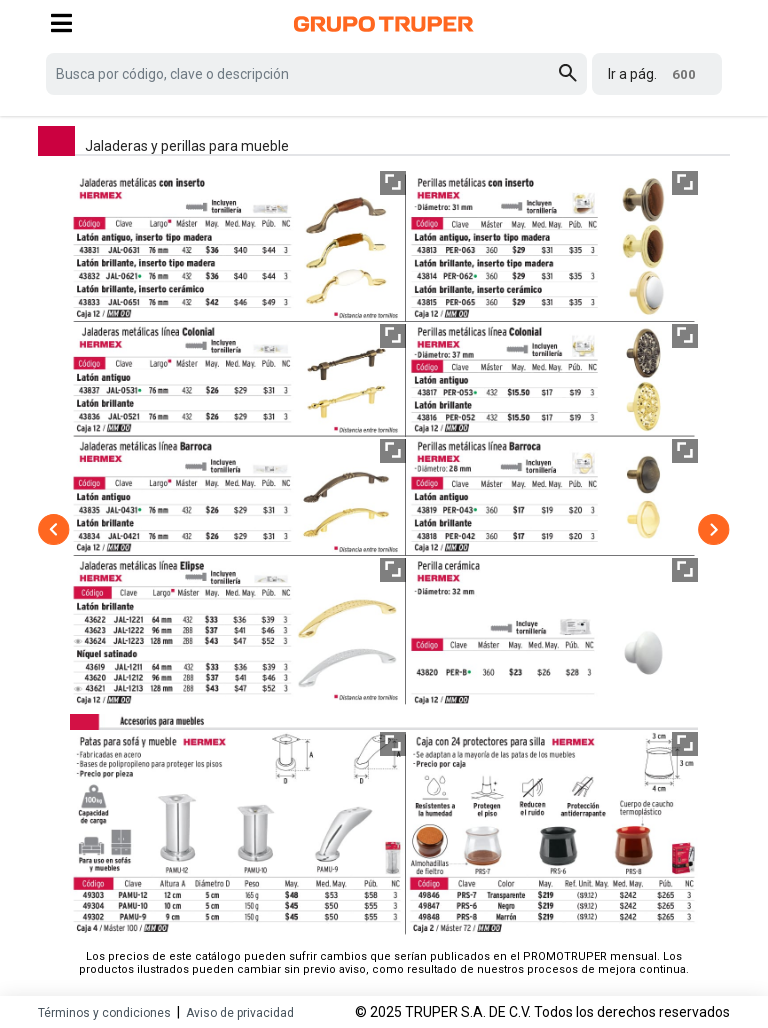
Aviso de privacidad (240, 1013)
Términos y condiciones (104, 1013)
